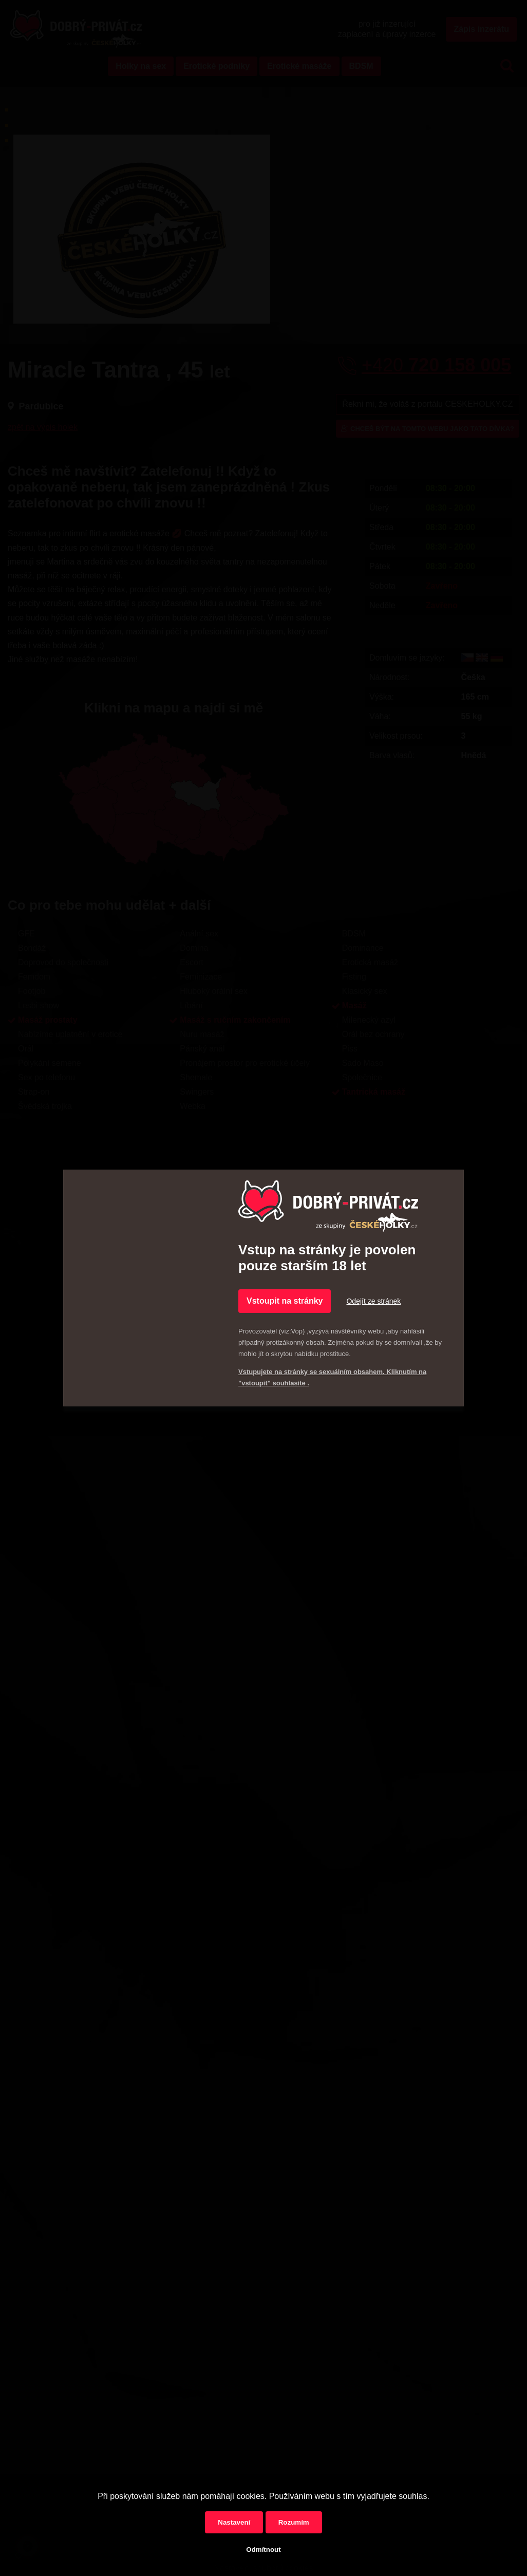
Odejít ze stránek (373, 1301)
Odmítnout (263, 2549)
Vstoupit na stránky (285, 1300)
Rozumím (293, 2522)
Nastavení (234, 2522)
